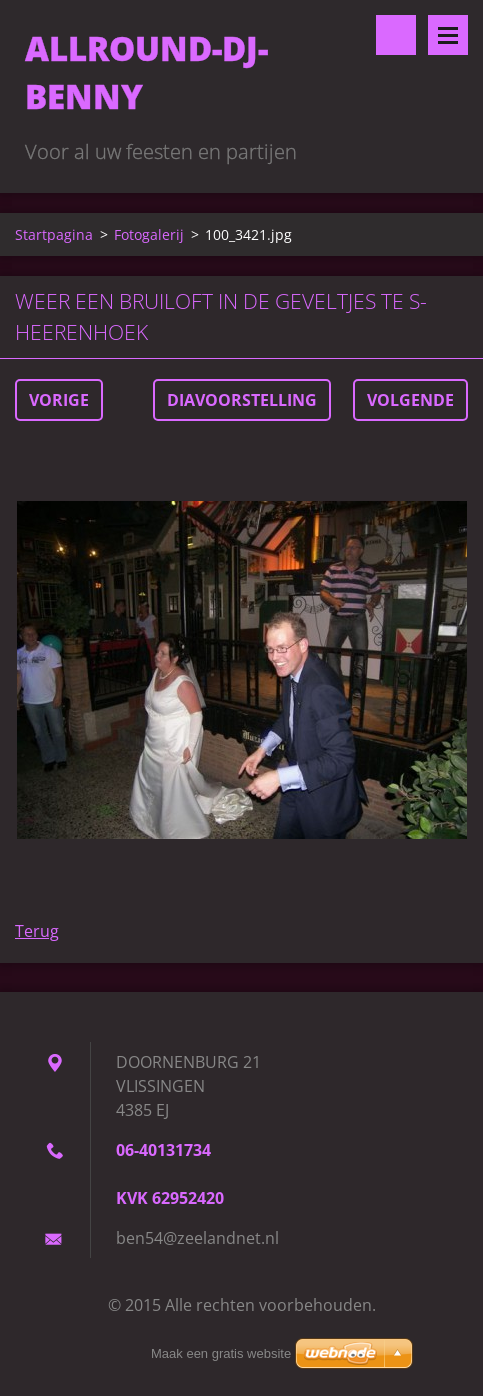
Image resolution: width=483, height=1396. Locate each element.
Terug (37, 931)
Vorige (59, 400)
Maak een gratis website (221, 1353)
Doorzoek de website (396, 35)
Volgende (410, 400)
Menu (448, 35)
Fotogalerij (149, 234)
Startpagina (54, 234)
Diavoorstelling (242, 400)
